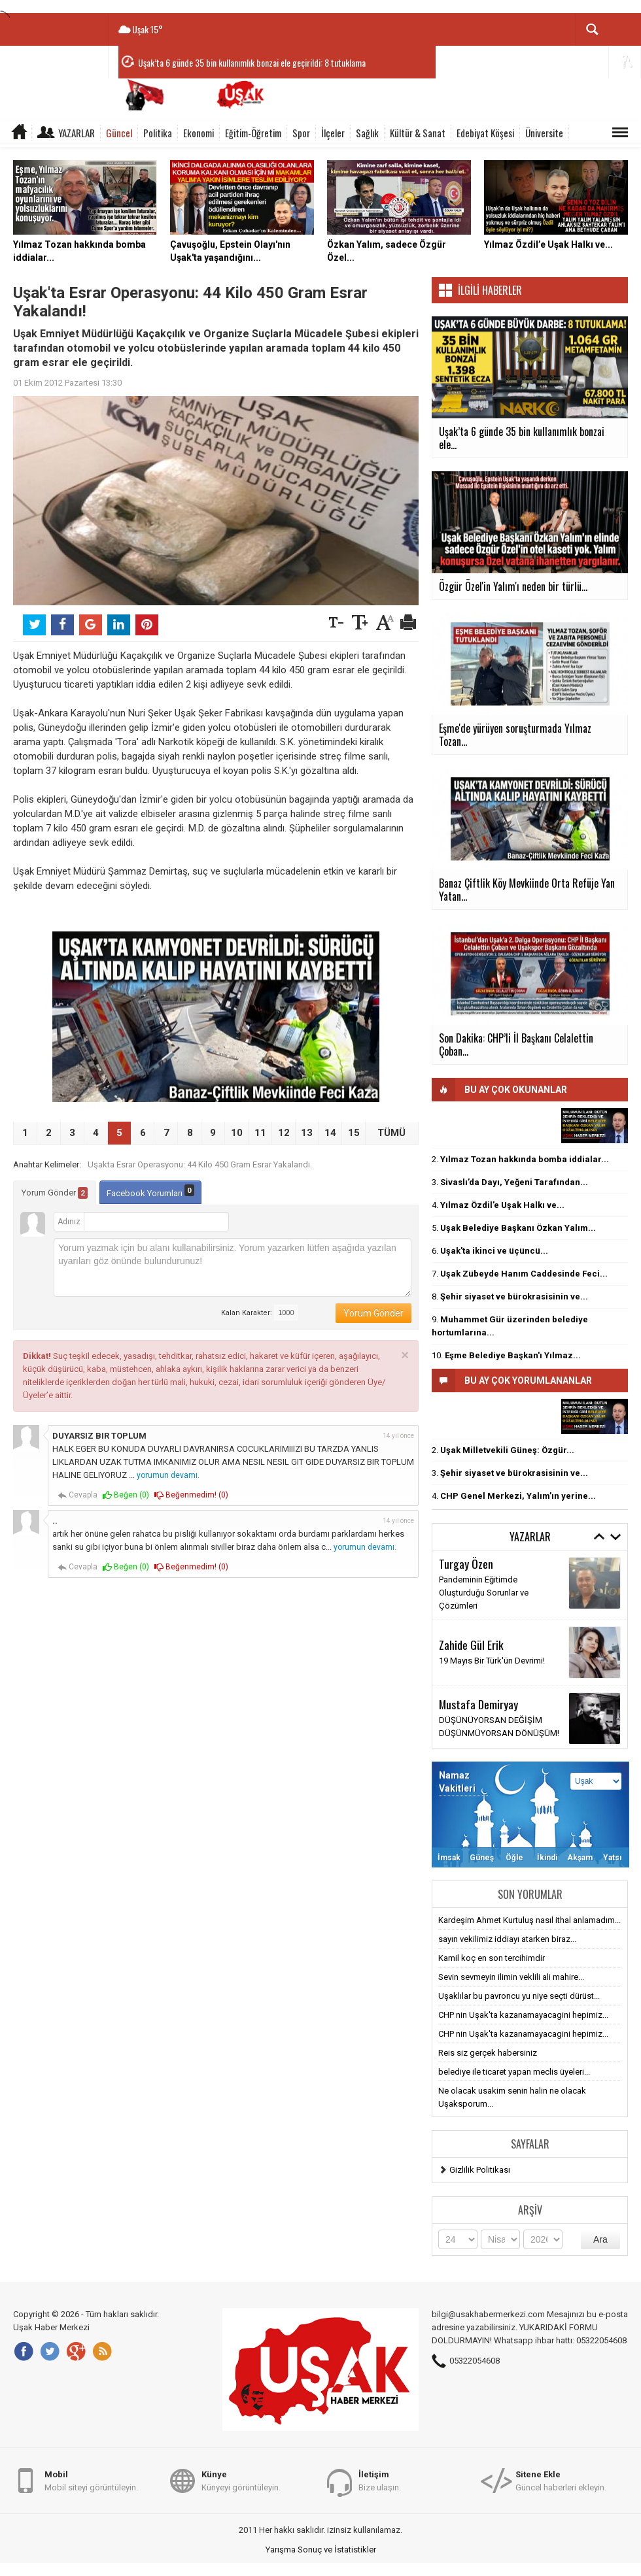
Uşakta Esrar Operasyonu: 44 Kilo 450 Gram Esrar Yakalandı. (200, 1164)
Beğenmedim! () (191, 1495)
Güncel (119, 132)
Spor (301, 132)
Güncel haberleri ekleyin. (560, 2480)
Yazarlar (76, 132)
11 (260, 1133)
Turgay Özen (466, 1563)
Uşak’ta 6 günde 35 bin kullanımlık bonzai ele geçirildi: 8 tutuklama (252, 62)
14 (330, 1133)
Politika (157, 132)
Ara (600, 2239)
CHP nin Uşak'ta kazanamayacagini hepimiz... (523, 2015)
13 (307, 1133)
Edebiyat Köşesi (485, 132)
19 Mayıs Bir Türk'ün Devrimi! (492, 1660)
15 (354, 1133)
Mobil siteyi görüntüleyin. (91, 2480)
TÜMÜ (391, 1133)
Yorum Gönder (55, 1193)
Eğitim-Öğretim (253, 132)
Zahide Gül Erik (471, 1644)
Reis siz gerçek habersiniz (487, 2053)
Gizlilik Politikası (479, 2170)
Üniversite (544, 132)
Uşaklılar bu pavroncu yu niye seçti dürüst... (519, 1996)
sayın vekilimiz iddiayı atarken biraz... (507, 1939)
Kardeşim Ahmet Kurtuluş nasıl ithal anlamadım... (529, 1920)
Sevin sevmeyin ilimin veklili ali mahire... (511, 1977)
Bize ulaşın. (379, 2480)
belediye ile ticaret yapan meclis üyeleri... (514, 2072)
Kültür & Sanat (417, 132)
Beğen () (126, 1495)
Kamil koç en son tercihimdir (491, 1958)
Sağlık (367, 132)
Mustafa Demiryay (478, 1704)
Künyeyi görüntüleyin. (241, 2480)
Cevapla (77, 1495)
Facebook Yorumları (150, 1191)
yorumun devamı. (168, 1475)
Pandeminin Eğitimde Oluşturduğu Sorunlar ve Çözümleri (483, 1593)
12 (284, 1133)
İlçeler (333, 132)
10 (237, 1133)
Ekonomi (198, 132)
